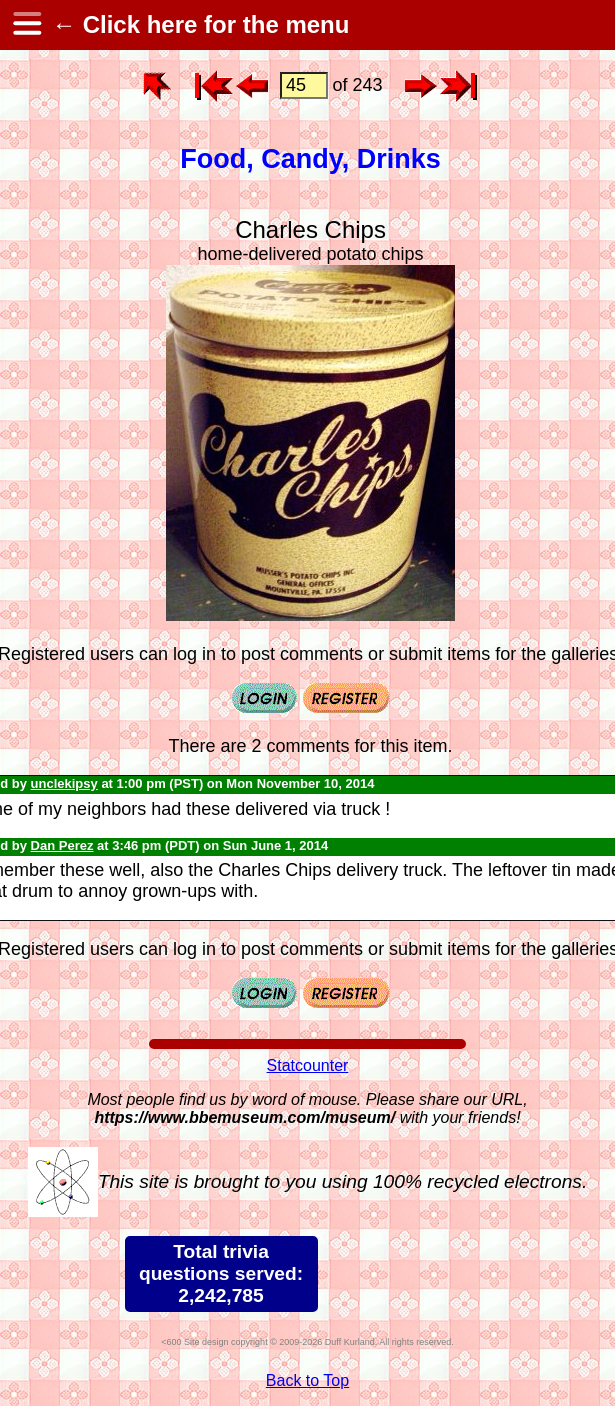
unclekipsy (64, 783)
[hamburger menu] (26, 25)
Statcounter (308, 1065)
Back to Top (307, 1380)
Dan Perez (62, 845)
